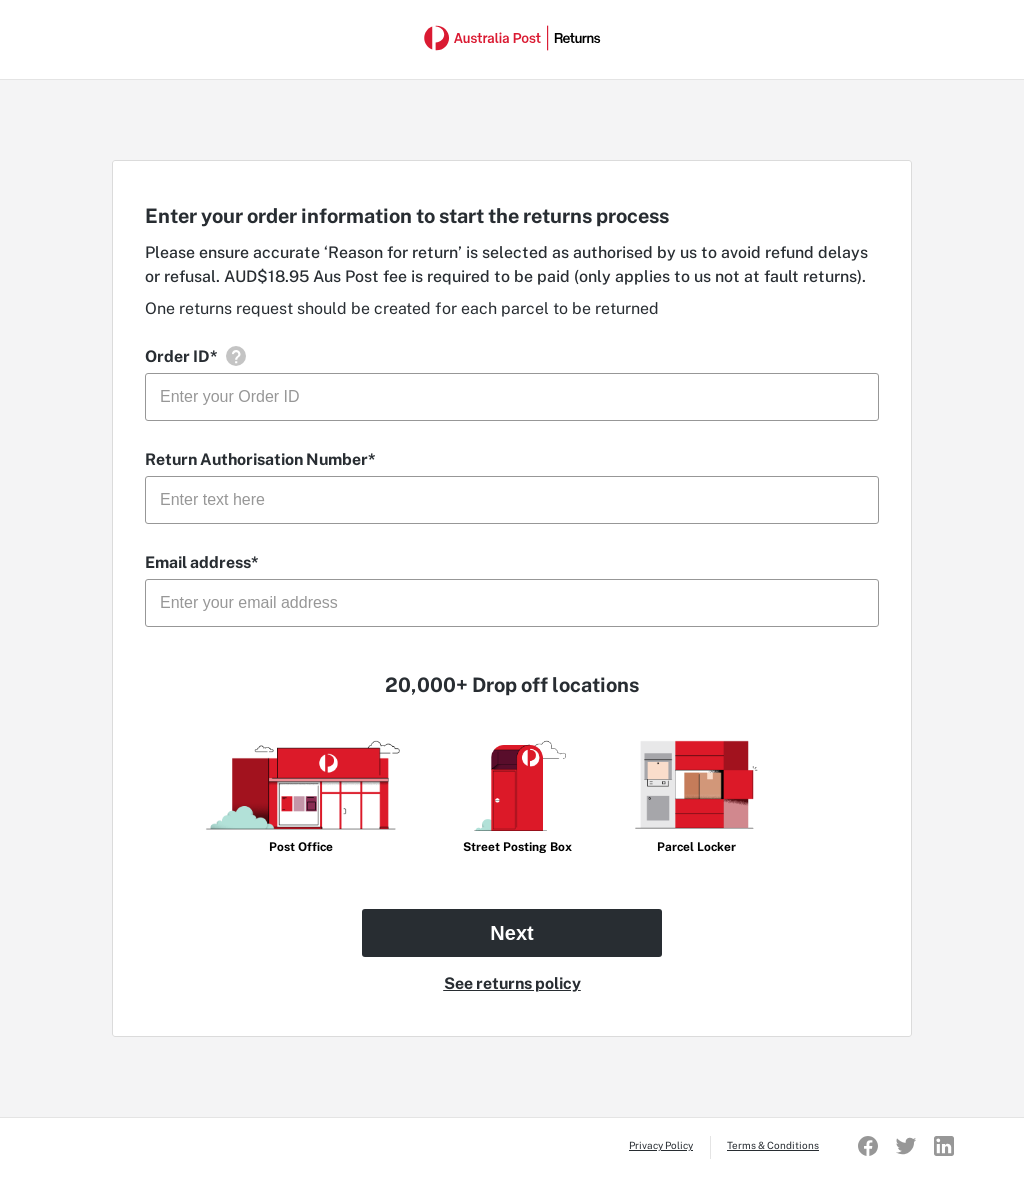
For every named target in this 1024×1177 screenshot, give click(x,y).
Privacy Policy (661, 1145)
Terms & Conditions (773, 1145)
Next (511, 933)
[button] (235, 356)
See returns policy (512, 983)
